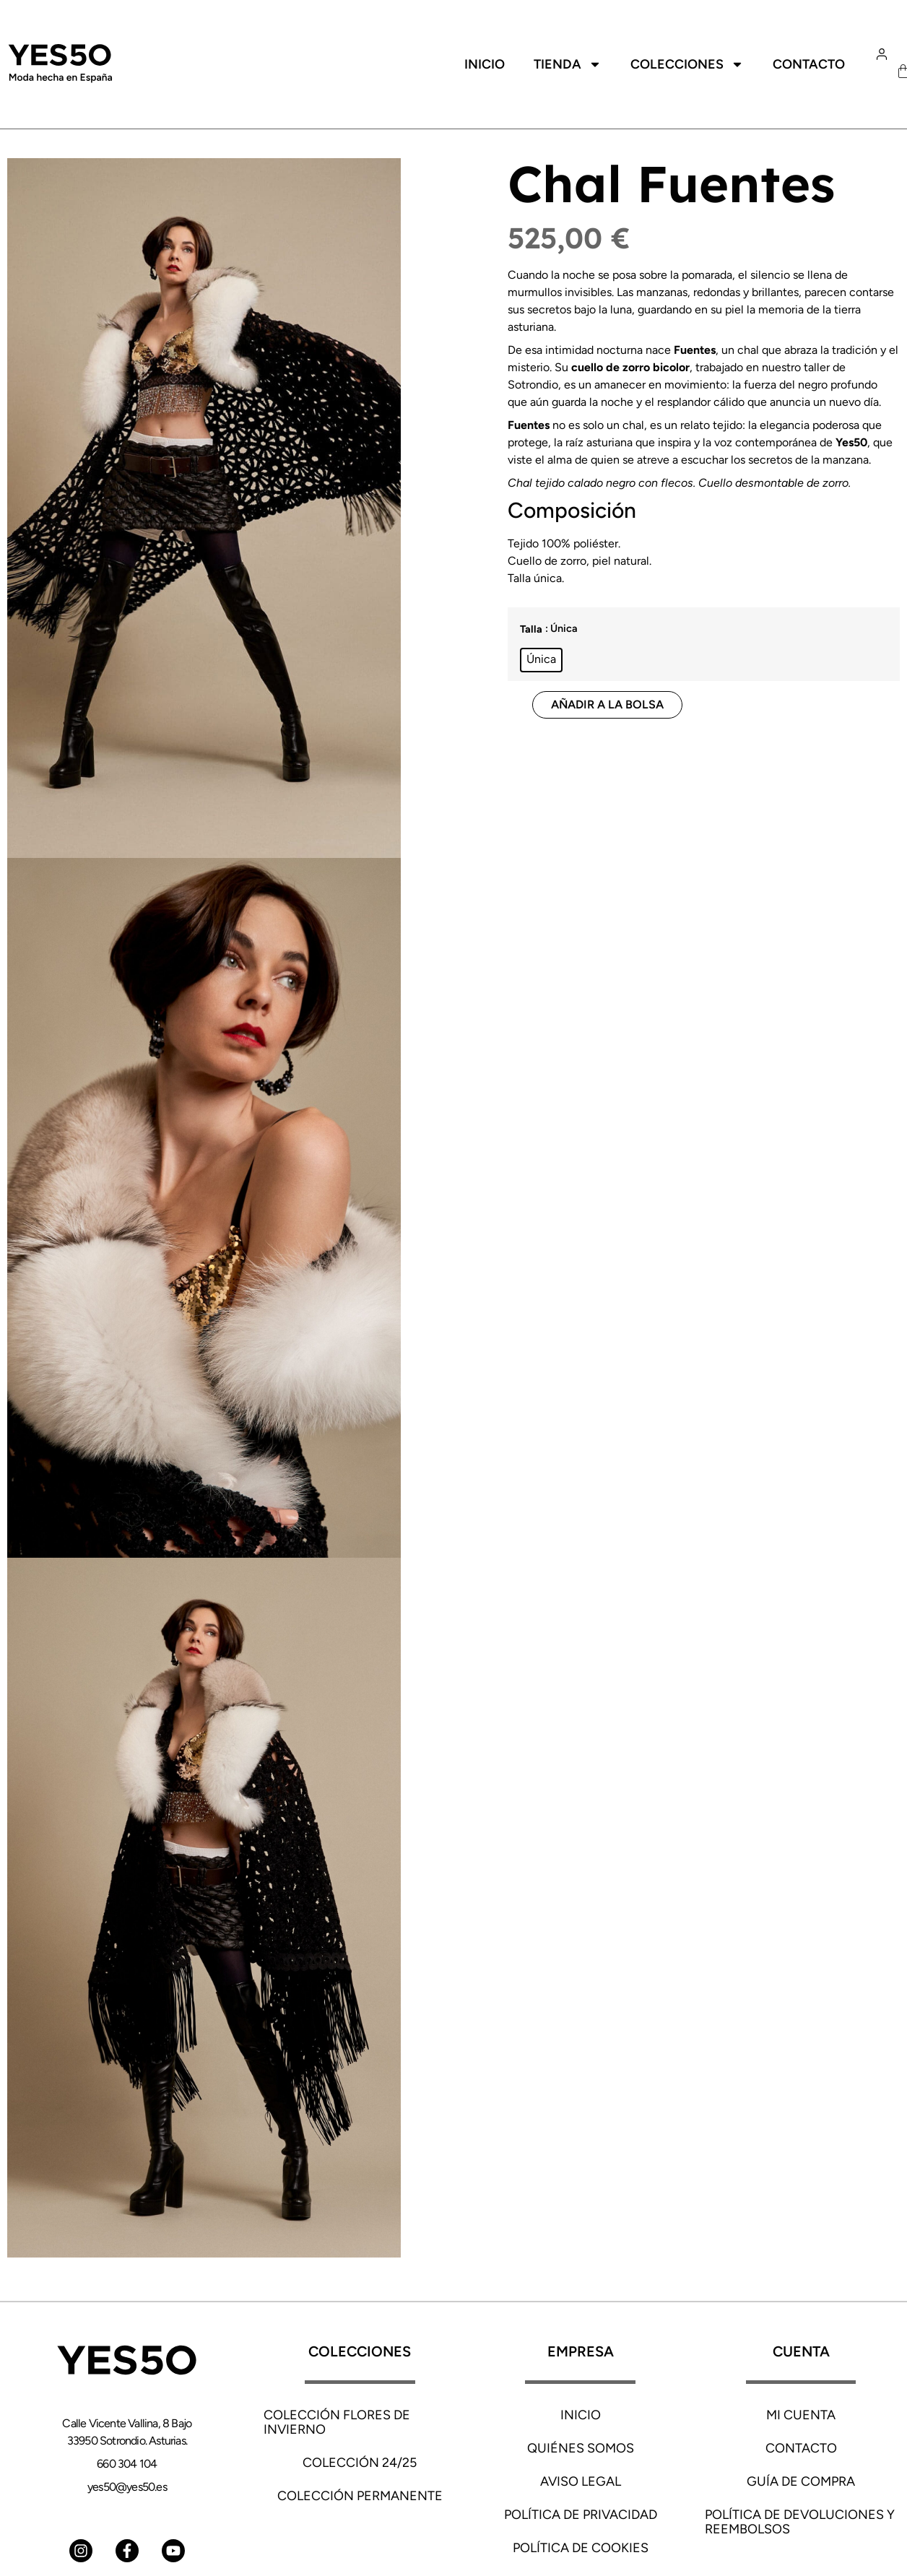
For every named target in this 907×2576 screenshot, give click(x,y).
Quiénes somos (580, 2448)
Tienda (568, 64)
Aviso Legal (580, 2481)
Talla (531, 629)
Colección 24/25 (360, 2463)
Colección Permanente (360, 2496)
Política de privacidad (580, 2515)
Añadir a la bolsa (606, 704)
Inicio (484, 64)
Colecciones (687, 64)
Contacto (809, 64)
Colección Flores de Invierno (337, 2422)
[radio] (541, 660)
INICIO (580, 2415)
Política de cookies (580, 2548)
